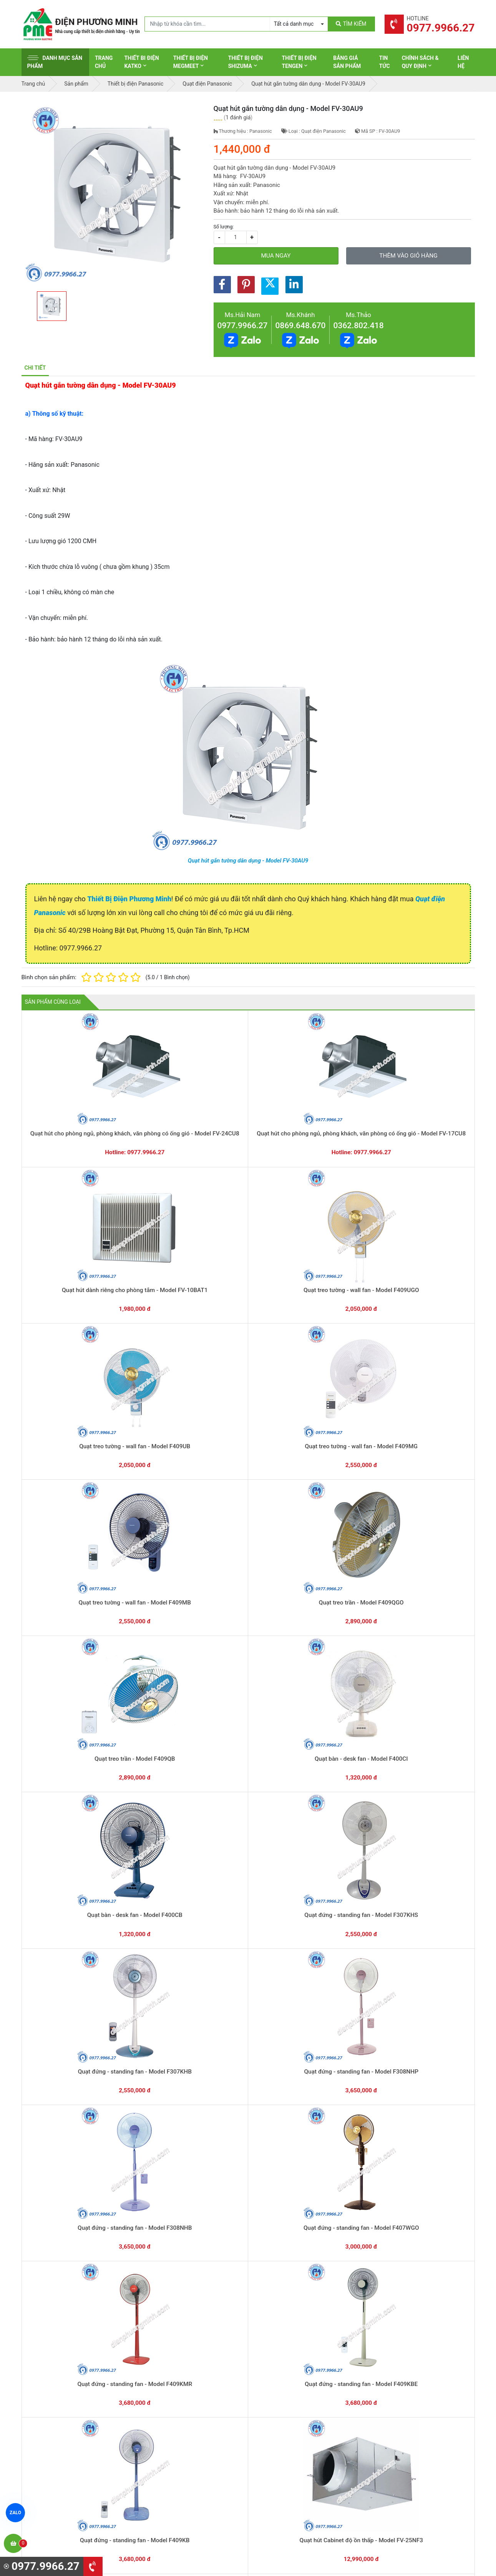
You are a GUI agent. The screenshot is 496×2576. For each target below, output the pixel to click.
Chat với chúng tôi (409, 2328)
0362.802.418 (358, 325)
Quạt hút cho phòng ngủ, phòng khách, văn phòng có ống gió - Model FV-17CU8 (157, 1117)
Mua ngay (275, 255)
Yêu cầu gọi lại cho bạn (285, 2335)
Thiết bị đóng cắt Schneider (291, 2396)
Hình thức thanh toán (401, 2384)
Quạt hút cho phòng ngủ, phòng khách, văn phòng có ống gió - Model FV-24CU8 (67, 1117)
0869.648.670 (300, 325)
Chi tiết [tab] (35, 368)
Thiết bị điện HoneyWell (287, 2479)
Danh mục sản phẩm (55, 62)
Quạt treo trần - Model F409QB (339, 1236)
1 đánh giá (238, 117)
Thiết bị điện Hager (281, 2419)
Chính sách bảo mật (399, 2419)
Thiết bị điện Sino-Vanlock (290, 2467)
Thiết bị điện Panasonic (287, 2407)
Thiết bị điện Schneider (286, 2384)
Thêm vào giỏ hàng (408, 255)
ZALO (15, 2512)
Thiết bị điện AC (278, 2443)
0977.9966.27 (242, 325)
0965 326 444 (91, 2434)
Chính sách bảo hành (401, 2396)
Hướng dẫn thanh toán (284, 2320)
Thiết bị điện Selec (280, 2431)
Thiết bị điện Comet (282, 2455)
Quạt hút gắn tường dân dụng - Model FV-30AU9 (248, 860)
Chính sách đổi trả (397, 2407)
